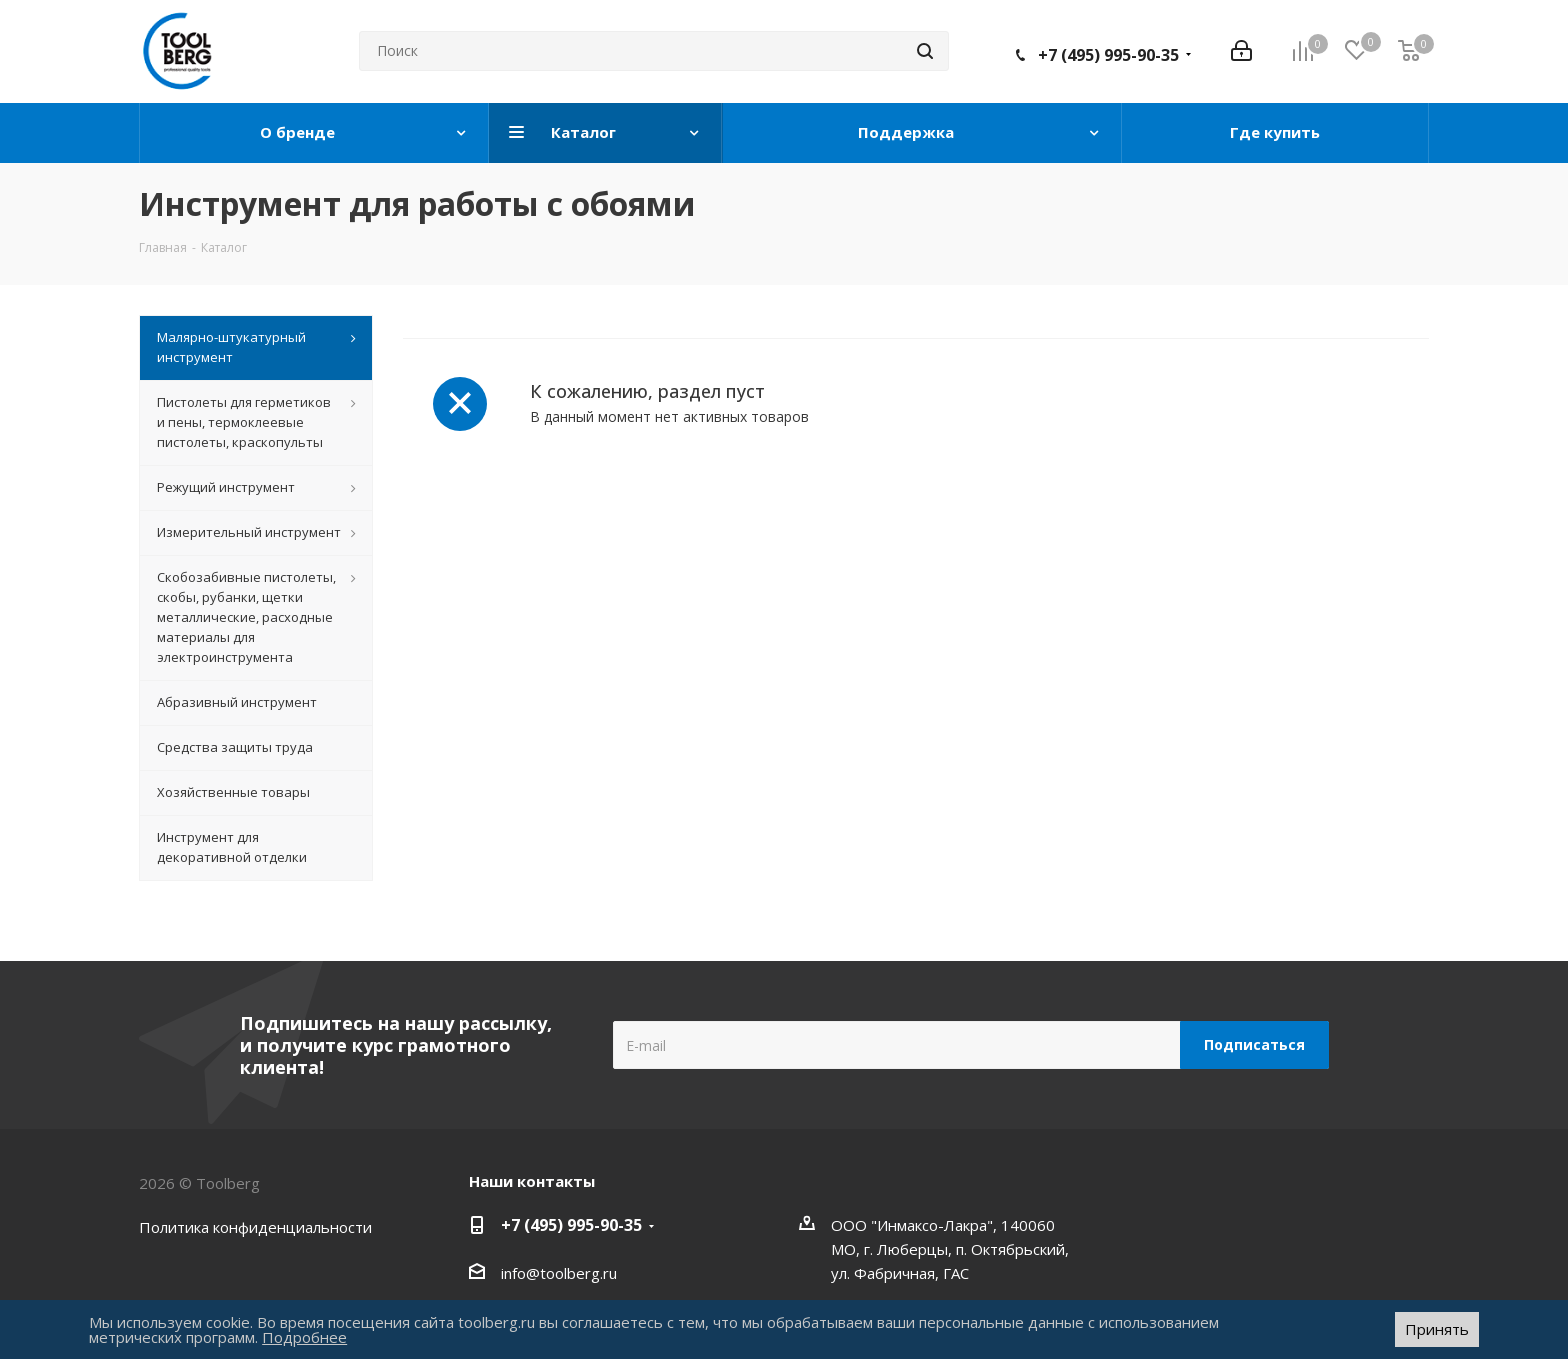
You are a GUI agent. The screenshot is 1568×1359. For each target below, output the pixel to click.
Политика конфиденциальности (255, 1227)
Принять (1437, 1329)
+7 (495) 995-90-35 (1108, 55)
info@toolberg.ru (559, 1273)
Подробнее (304, 1337)
